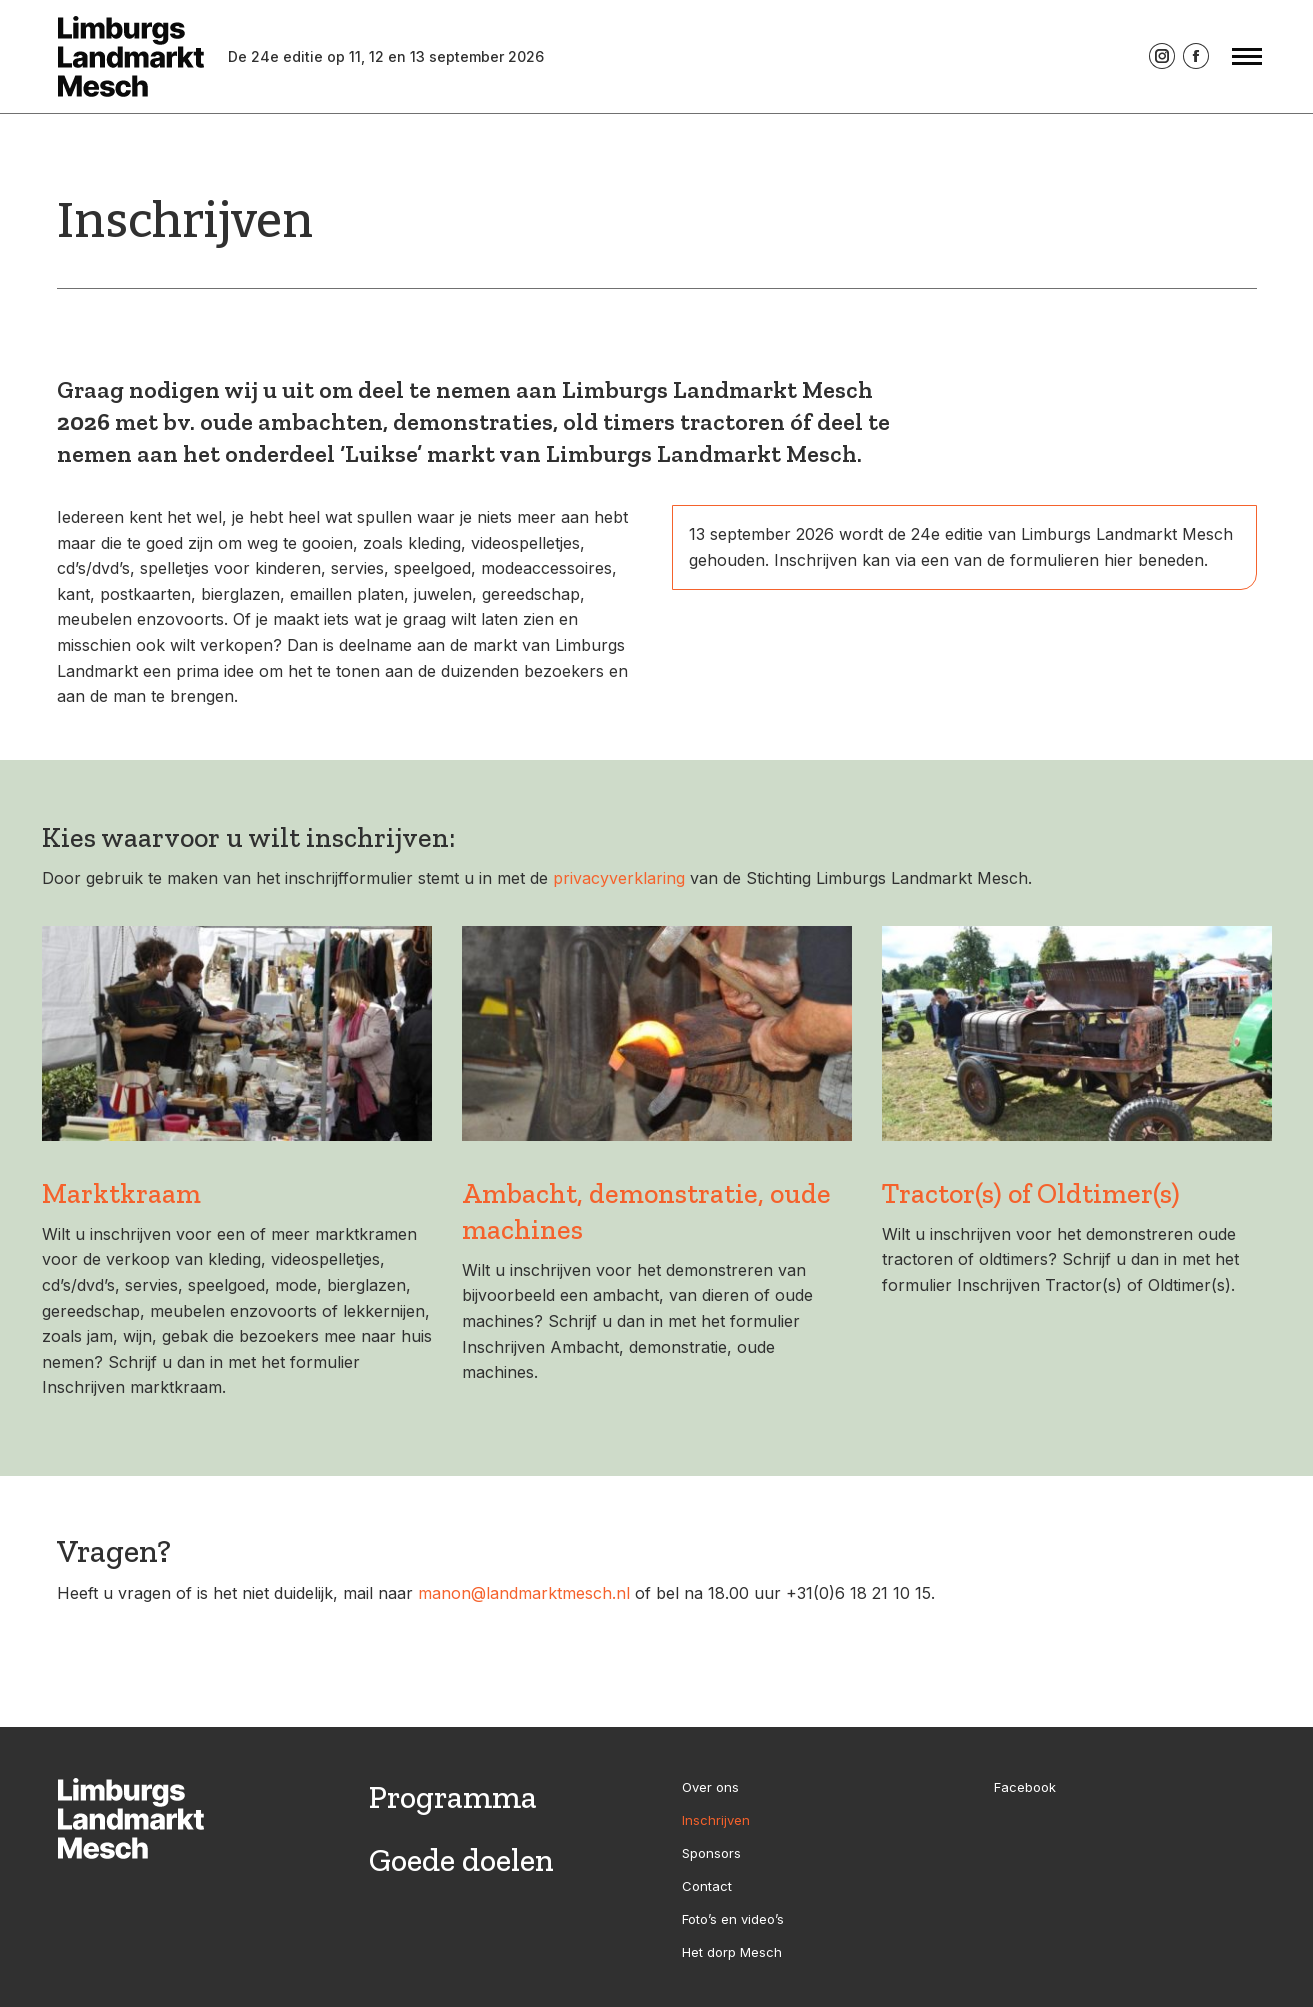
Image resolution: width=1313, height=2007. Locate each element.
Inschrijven (716, 1820)
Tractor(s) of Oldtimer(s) (1031, 1193)
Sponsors (711, 1853)
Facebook (1025, 1787)
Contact (707, 1886)
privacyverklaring (619, 878)
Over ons (710, 1787)
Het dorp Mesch (732, 1952)
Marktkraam (121, 1193)
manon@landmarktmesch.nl (524, 1593)
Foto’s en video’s (733, 1919)
